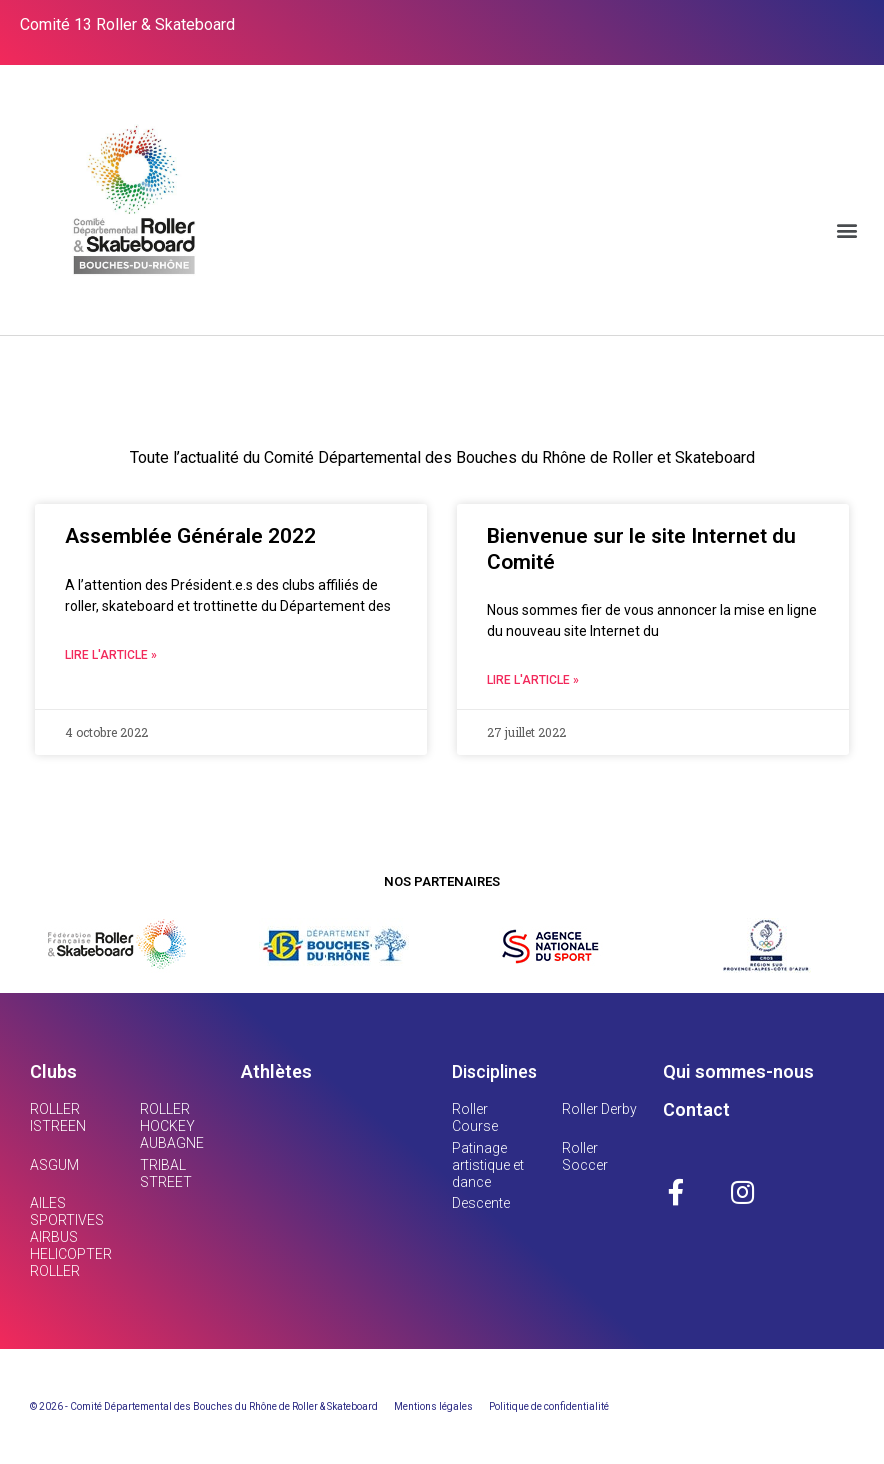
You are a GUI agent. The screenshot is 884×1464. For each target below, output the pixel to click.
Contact (696, 1109)
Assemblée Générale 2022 (190, 536)
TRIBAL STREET (166, 1173)
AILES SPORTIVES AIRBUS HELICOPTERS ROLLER (75, 1236)
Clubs (53, 1071)
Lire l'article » (111, 655)
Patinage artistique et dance (488, 1165)
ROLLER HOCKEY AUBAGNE (172, 1126)
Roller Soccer (585, 1156)
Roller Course (475, 1117)
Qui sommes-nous (738, 1071)
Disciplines (494, 1071)
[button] (847, 229)
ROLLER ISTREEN (58, 1117)
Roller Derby (599, 1109)
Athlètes (276, 1071)
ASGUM (54, 1165)
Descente (481, 1203)
